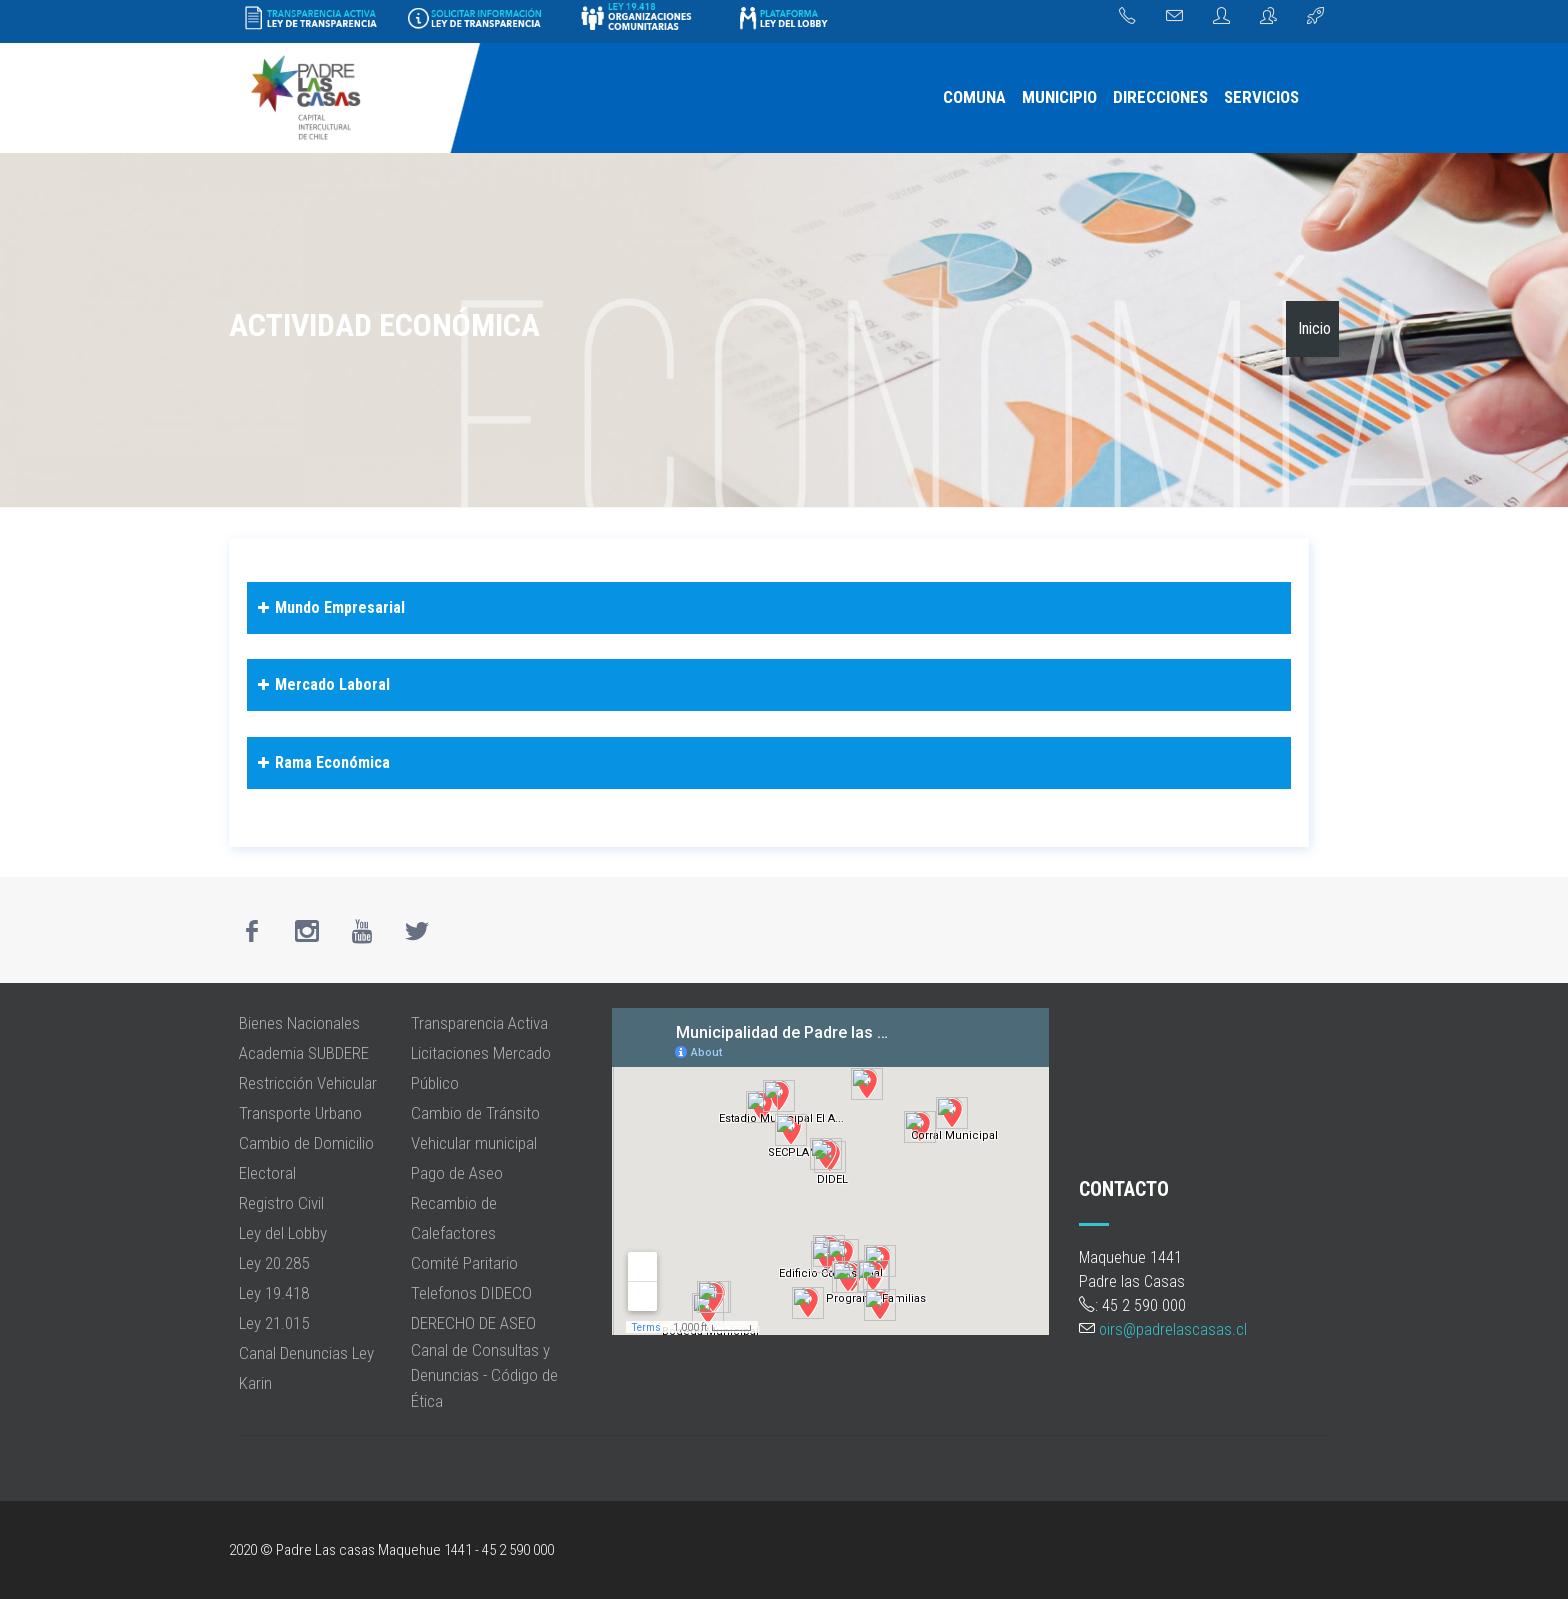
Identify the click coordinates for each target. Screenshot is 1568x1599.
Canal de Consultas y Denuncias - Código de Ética (484, 1375)
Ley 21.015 (274, 1323)
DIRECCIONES (1160, 97)
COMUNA (974, 97)
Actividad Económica (384, 325)
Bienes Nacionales (299, 1023)
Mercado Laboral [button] (321, 685)
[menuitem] (974, 98)
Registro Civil (281, 1203)
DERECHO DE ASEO (473, 1323)
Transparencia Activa (479, 1023)
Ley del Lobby (283, 1233)
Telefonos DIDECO (471, 1293)
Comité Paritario (464, 1263)
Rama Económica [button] (321, 763)
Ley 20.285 (274, 1263)
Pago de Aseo (457, 1173)
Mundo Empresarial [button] (329, 608)
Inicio (1314, 328)
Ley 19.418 (274, 1293)
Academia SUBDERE (304, 1053)
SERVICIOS (1261, 97)
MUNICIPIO (1059, 97)
